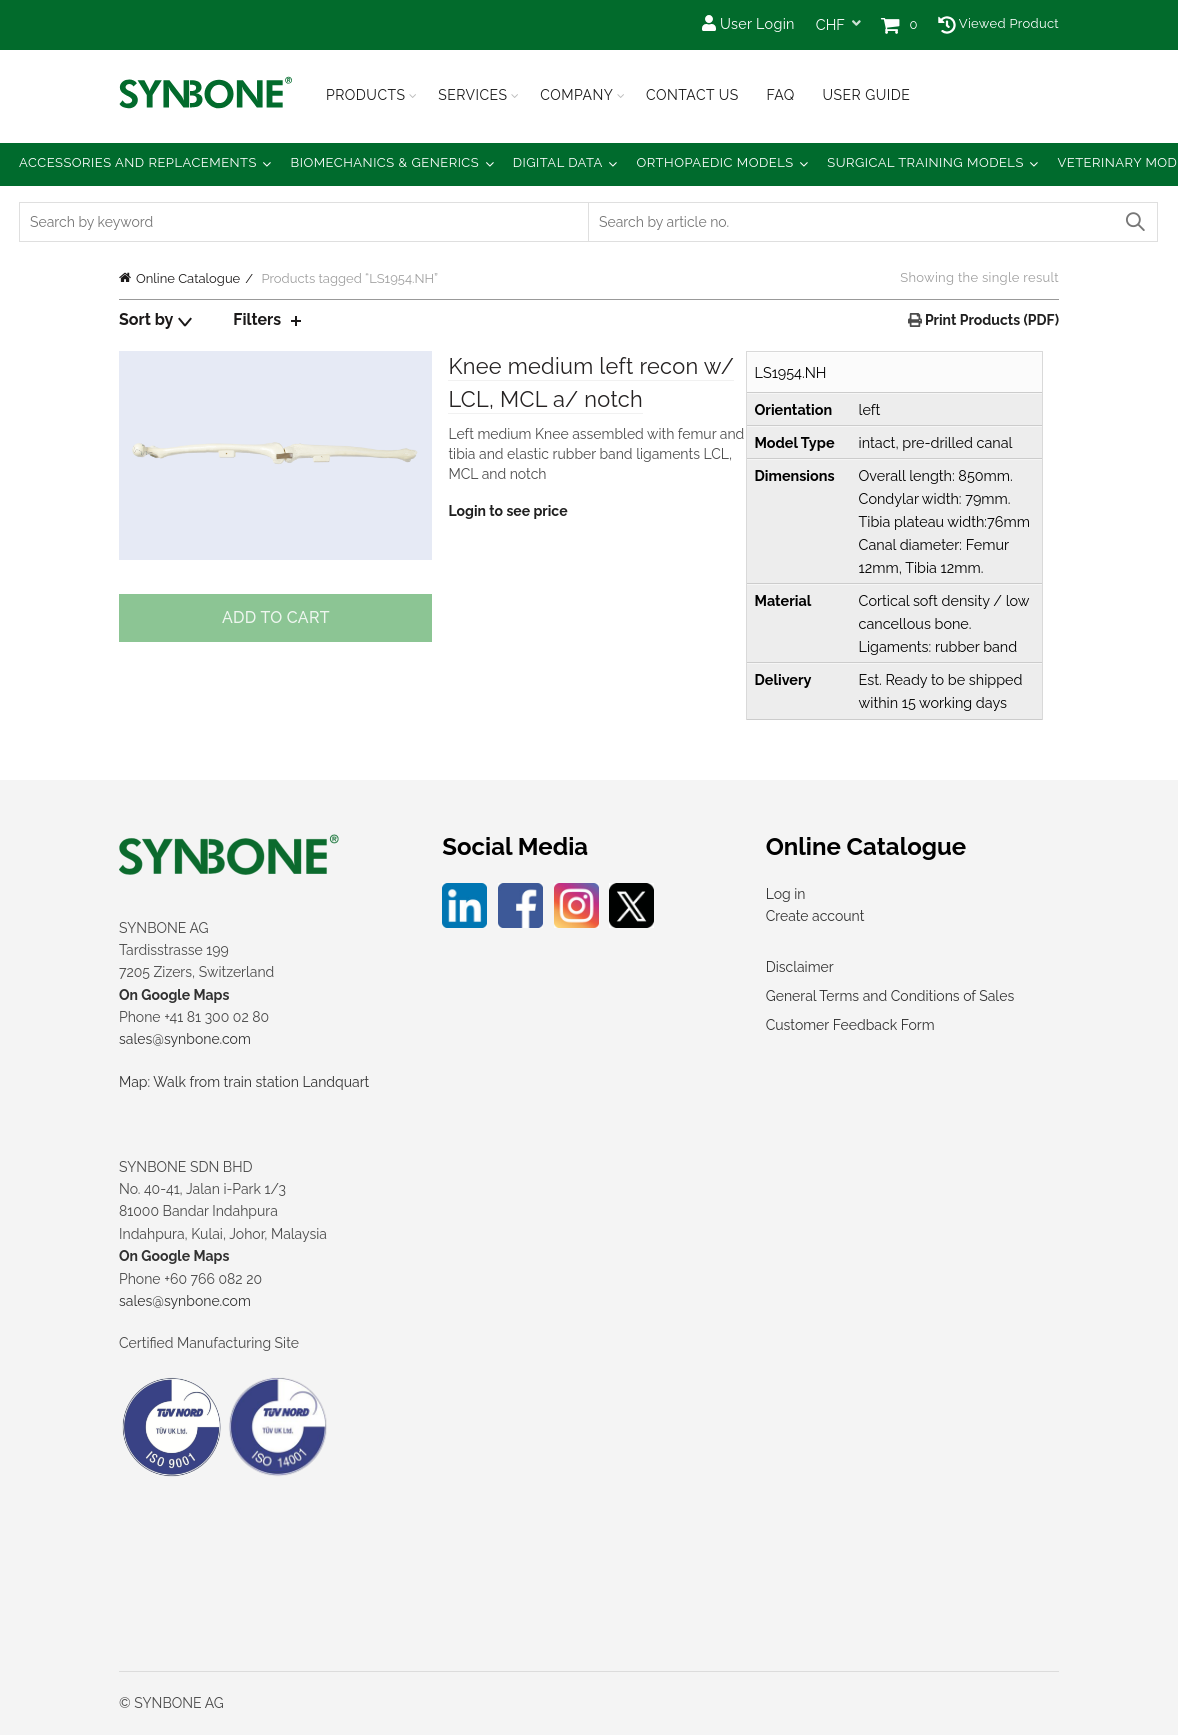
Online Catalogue (188, 278)
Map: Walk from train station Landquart (244, 1082)
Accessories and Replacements (138, 162)
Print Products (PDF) (990, 320)
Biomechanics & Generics (385, 162)
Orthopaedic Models (714, 162)
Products (366, 95)
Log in (786, 894)
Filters (257, 319)
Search (1134, 222)
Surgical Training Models (925, 162)
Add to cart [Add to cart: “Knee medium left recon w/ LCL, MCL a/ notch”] (276, 617)
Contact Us (692, 95)
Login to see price (507, 512)
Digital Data (558, 162)
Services (472, 95)
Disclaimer (800, 967)
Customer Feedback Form (850, 1025)
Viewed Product (998, 23)
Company (576, 95)
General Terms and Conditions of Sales (890, 996)
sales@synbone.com (185, 1039)
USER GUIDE (866, 95)
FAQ (780, 95)
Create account (815, 916)
